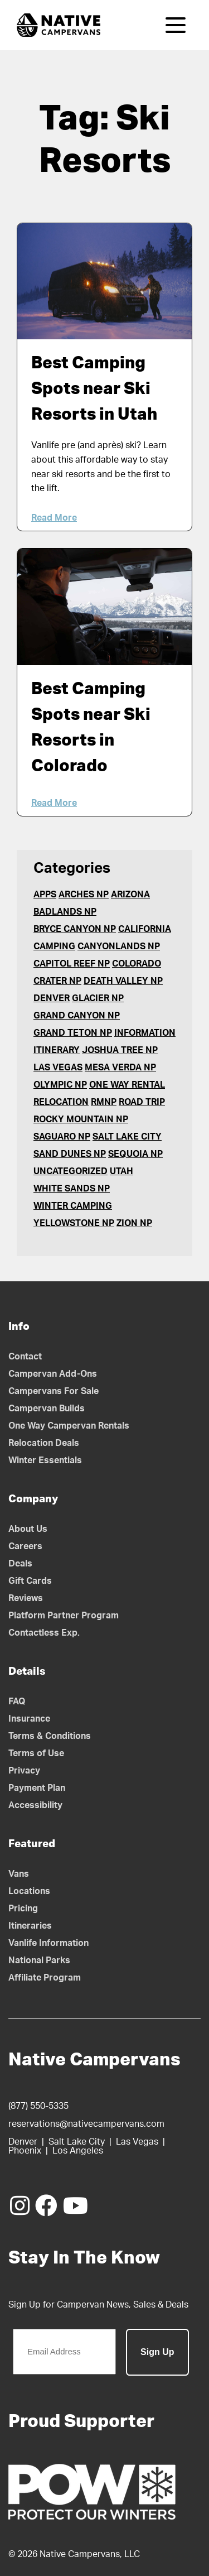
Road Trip (142, 1102)
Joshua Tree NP (120, 1050)
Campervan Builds (46, 1408)
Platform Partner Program (63, 1615)
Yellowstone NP (73, 1223)
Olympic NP (60, 1084)
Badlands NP (64, 911)
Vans (18, 1873)
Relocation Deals (43, 1443)
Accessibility (35, 1805)
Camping (54, 946)
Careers (25, 1546)
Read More (54, 517)
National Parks (39, 1960)
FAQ (17, 1701)
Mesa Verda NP (120, 1067)
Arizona (130, 894)
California (144, 929)
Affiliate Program (44, 1977)
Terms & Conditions (49, 1736)
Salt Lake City (127, 1136)
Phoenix (24, 2150)
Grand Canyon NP (76, 1015)
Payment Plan (36, 1788)
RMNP (103, 1102)
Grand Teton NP (72, 1033)
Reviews (25, 1598)
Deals (20, 1563)
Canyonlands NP (118, 946)
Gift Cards (30, 1581)
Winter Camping (72, 1206)
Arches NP (84, 894)
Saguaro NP (61, 1136)
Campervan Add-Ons (52, 1373)
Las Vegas (57, 1067)
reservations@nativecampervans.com (86, 2124)
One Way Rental (127, 1084)
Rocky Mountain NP (80, 1119)
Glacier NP (98, 998)
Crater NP (57, 981)
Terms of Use (36, 1753)
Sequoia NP (135, 1154)
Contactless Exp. (44, 1632)
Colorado (136, 963)
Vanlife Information (48, 1943)
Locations (29, 1891)
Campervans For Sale (53, 1391)
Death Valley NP (123, 981)
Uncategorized (70, 1171)
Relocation (61, 1102)
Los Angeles (77, 2150)
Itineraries (30, 1925)
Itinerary (56, 1050)
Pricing (23, 1908)
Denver (51, 998)
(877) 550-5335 (38, 2106)
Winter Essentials (45, 1460)
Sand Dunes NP (69, 1154)
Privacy (24, 1770)
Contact (25, 1356)
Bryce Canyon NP (74, 929)
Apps (44, 894)
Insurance (29, 1718)
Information (145, 1033)
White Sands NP (71, 1188)
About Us (27, 1529)
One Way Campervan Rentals (68, 1425)
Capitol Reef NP (71, 963)
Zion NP (134, 1223)
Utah (121, 1171)
